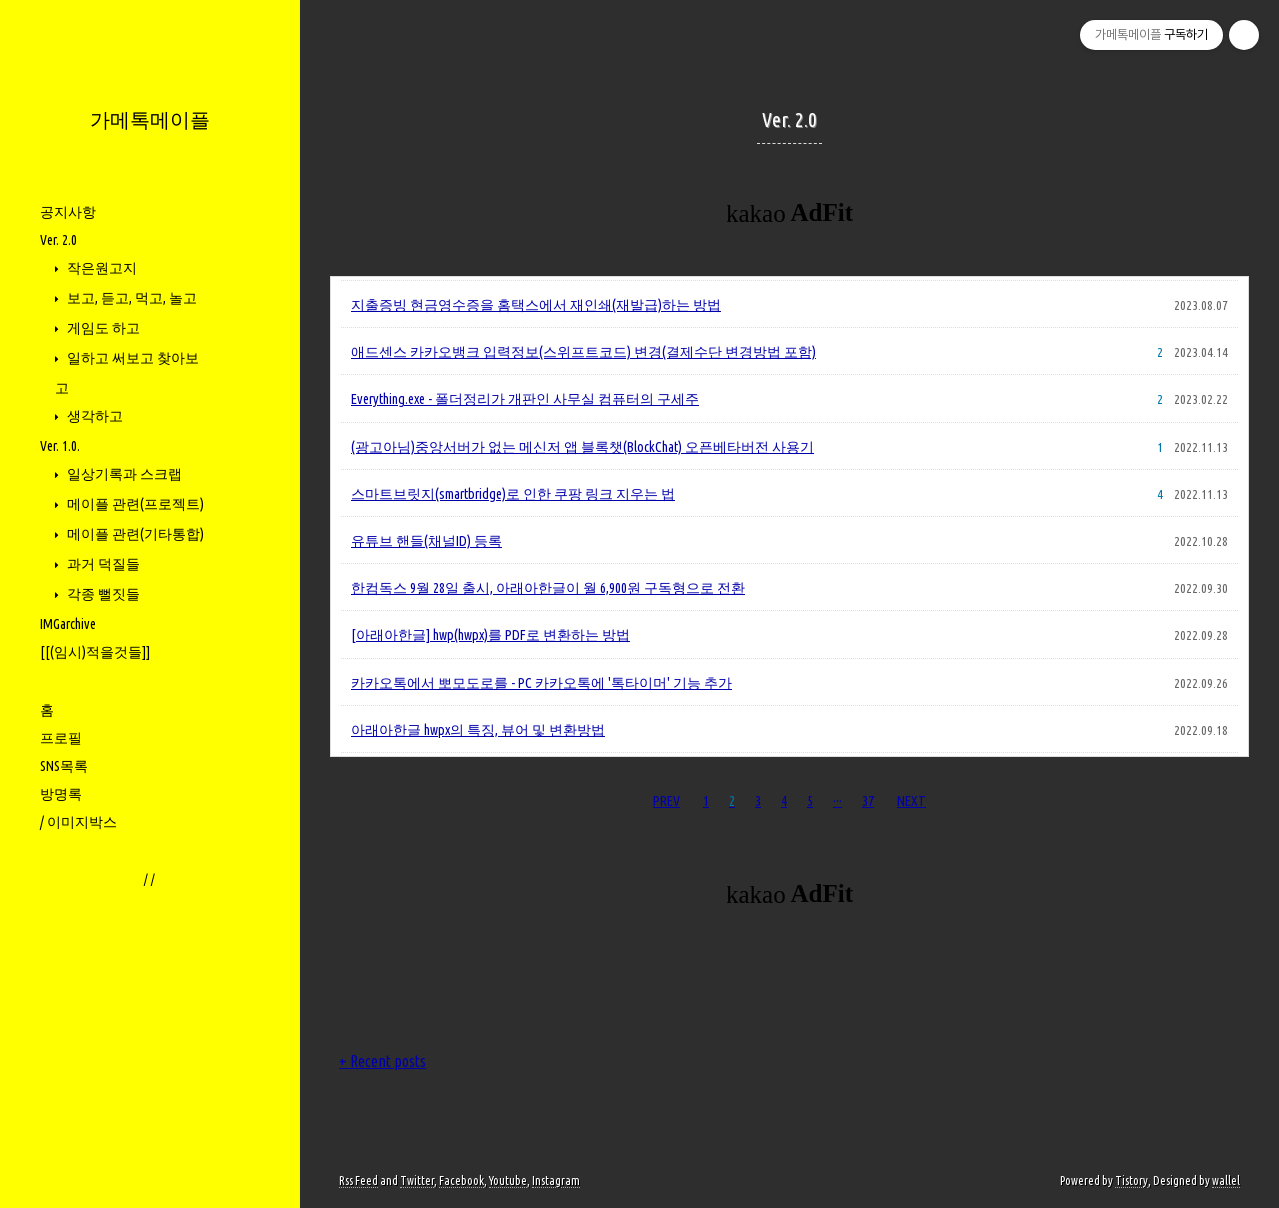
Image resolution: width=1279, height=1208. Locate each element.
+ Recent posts (382, 1061)
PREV (666, 801)
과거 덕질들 (102, 564)
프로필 (61, 738)
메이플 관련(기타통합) (134, 534)
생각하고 (93, 416)
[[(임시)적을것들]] (95, 652)
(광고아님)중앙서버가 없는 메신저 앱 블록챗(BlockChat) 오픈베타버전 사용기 (582, 447)
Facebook (461, 1180)
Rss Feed (358, 1180)
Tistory (1131, 1180)
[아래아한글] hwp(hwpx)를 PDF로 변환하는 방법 (490, 635)
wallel (1226, 1180)
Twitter (417, 1180)
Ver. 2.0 (58, 240)
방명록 (61, 794)
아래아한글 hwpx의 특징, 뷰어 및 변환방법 (478, 730)
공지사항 (68, 212)
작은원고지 (100, 268)
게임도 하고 (102, 328)
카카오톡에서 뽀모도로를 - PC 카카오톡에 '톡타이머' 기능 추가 (541, 683)
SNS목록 (64, 766)
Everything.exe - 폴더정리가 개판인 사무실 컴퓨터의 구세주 (525, 399)
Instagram (556, 1180)
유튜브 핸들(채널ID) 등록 (426, 541)
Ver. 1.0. (60, 446)
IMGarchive (68, 624)
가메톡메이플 (150, 119)
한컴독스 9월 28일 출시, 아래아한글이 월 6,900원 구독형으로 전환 (548, 588)
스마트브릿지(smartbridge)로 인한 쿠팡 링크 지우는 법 (513, 494)
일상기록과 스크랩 (123, 474)
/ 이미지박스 (78, 822)
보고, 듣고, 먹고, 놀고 (130, 298)
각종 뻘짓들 (102, 594)
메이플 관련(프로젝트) (134, 504)
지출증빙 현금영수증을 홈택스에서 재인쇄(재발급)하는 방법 (536, 305)
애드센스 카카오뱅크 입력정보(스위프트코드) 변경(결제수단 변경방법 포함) (583, 352)
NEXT (911, 801)
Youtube (508, 1180)
